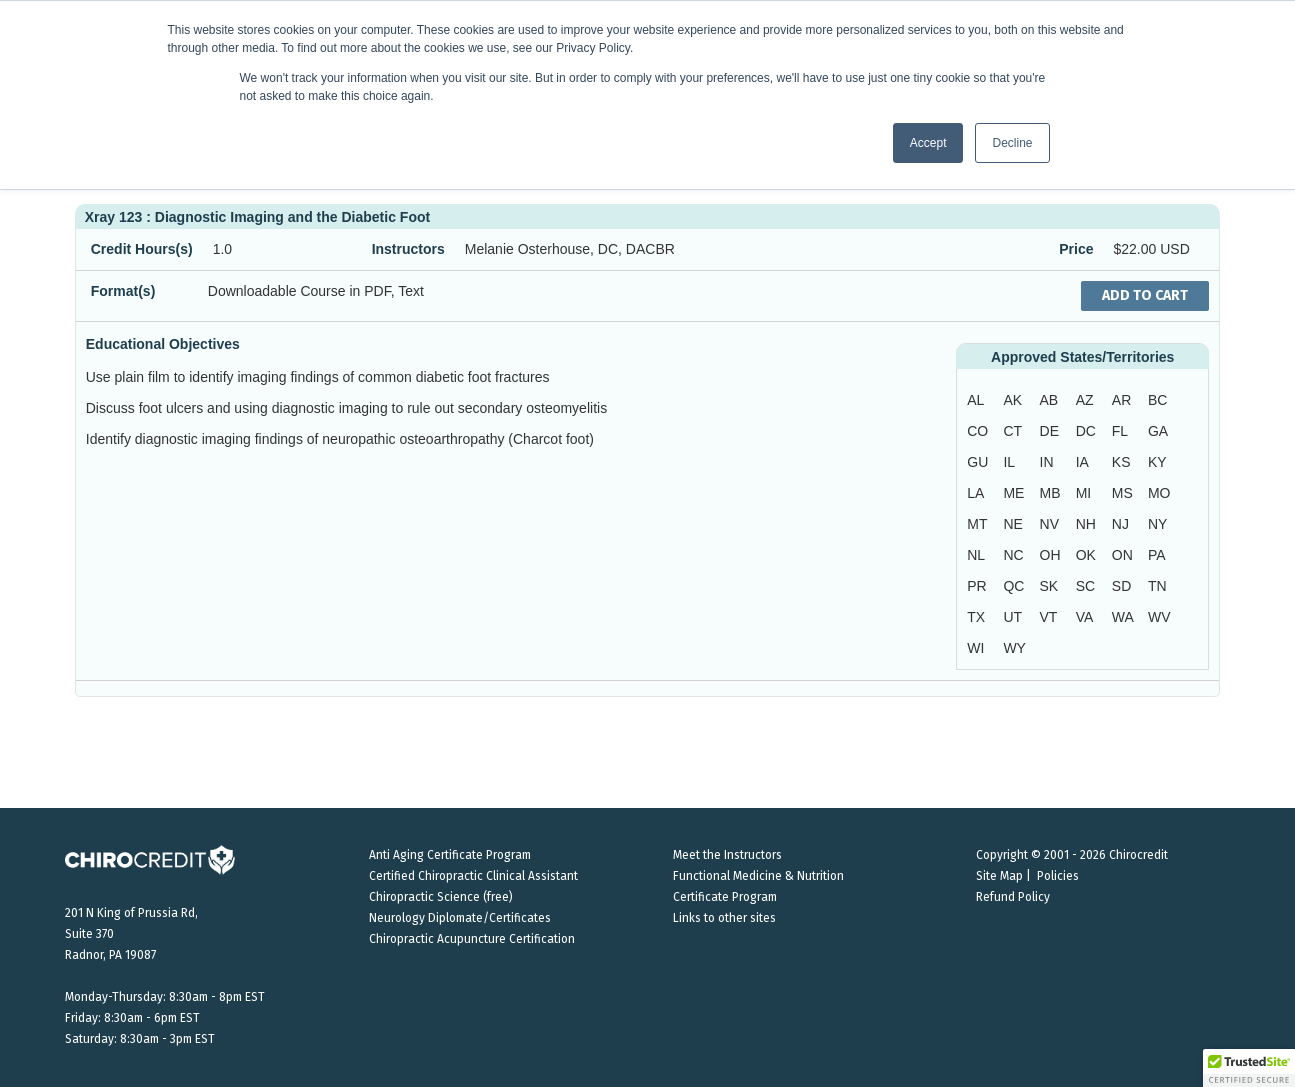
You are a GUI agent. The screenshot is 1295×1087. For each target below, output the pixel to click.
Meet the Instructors (727, 855)
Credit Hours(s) (142, 249)
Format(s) (123, 291)
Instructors (408, 249)
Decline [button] (1012, 143)
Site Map (999, 876)
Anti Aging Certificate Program (450, 855)
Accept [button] (928, 143)
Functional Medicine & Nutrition (758, 876)
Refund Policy (1013, 897)
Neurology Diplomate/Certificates (460, 918)
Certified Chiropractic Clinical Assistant (473, 876)
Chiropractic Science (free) (441, 897)
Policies (1058, 876)
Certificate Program (725, 897)
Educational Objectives (163, 344)
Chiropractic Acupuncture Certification (472, 939)
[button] (1249, 1068)
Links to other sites (724, 918)
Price (1076, 249)
